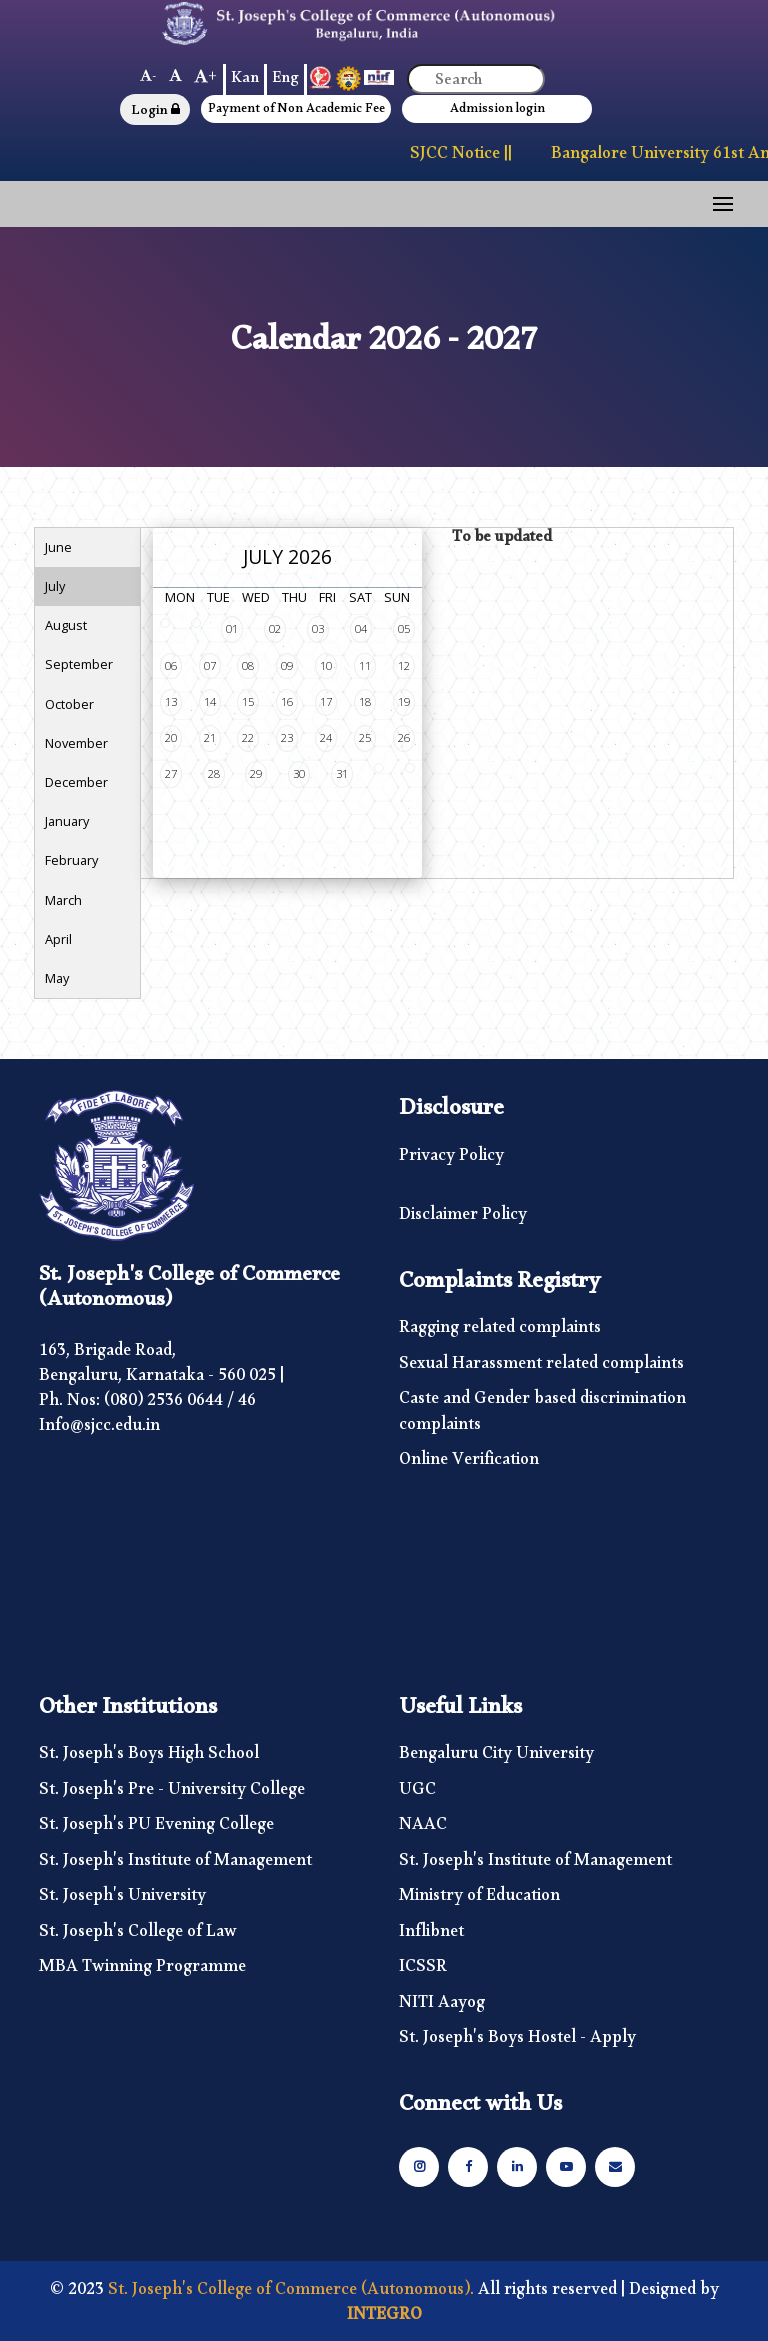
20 (171, 737)
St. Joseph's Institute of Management (175, 1865)
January (67, 821)
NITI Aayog (442, 2007)
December (76, 782)
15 (248, 701)
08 (248, 665)
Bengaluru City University (496, 1758)
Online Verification (469, 1464)
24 (326, 737)
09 (287, 665)
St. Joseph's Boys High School (149, 1758)
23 (287, 737)
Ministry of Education (479, 1900)
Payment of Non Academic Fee (296, 111)
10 (326, 665)
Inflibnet (431, 1936)
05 (404, 628)
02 (275, 628)
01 (232, 628)
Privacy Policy (451, 1160)
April (58, 939)
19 (404, 701)
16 (287, 701)
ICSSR (423, 1971)
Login (155, 113)
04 (361, 628)
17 (326, 701)
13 (171, 701)
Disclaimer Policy (463, 1219)
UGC (417, 1794)
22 (248, 737)
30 (299, 773)
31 (342, 773)
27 (171, 773)
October (69, 704)
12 (404, 665)
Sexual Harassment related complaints (541, 1368)
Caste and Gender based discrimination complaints (542, 1415)
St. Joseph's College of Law (138, 1936)
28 (214, 773)
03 (318, 628)
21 (210, 737)
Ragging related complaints (500, 1332)
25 (365, 737)
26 (404, 737)
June (58, 547)
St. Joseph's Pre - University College (172, 1794)
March (63, 900)
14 (210, 701)
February (71, 860)
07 (210, 665)
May (57, 978)
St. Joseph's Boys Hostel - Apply (517, 2042)
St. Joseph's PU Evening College (156, 1829)
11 (365, 665)
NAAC (423, 1829)
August (66, 625)
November (76, 743)
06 (171, 665)
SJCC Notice (456, 157)
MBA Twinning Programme (142, 1971)
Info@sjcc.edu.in (99, 1429)
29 (256, 773)
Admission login (497, 111)
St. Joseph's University (122, 1900)
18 (365, 701)
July (55, 586)
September (79, 664)
